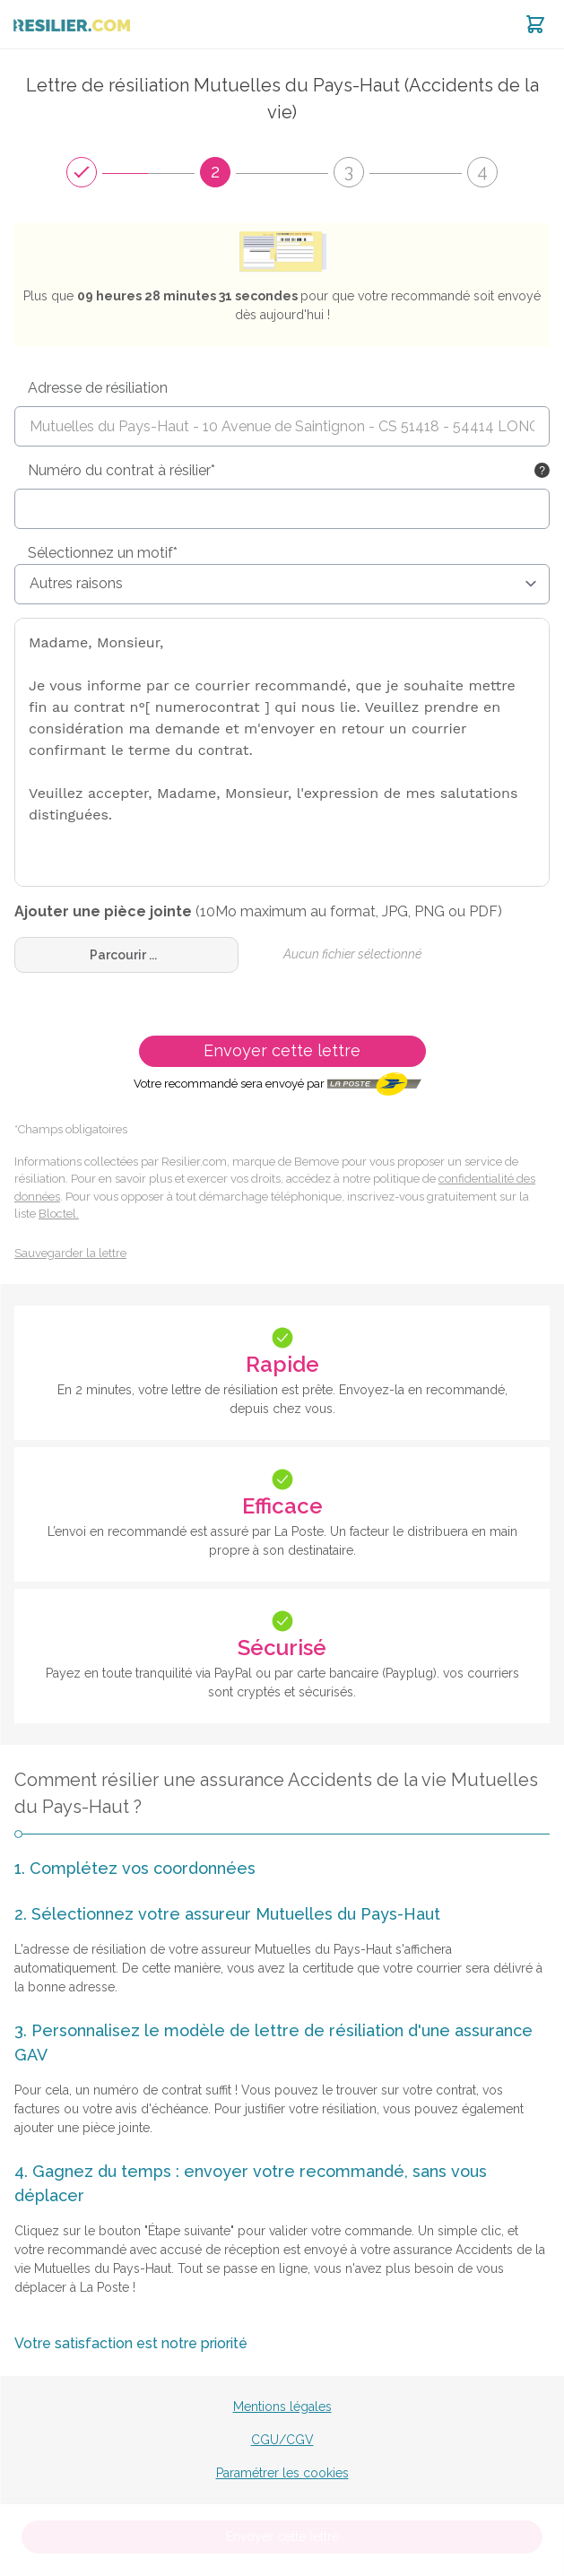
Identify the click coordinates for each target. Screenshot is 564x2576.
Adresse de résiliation (98, 387)
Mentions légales (282, 2406)
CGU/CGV (282, 2440)
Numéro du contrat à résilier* (121, 470)
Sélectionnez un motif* (103, 552)
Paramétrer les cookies (282, 2473)
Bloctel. (59, 1213)
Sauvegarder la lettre (70, 1253)
